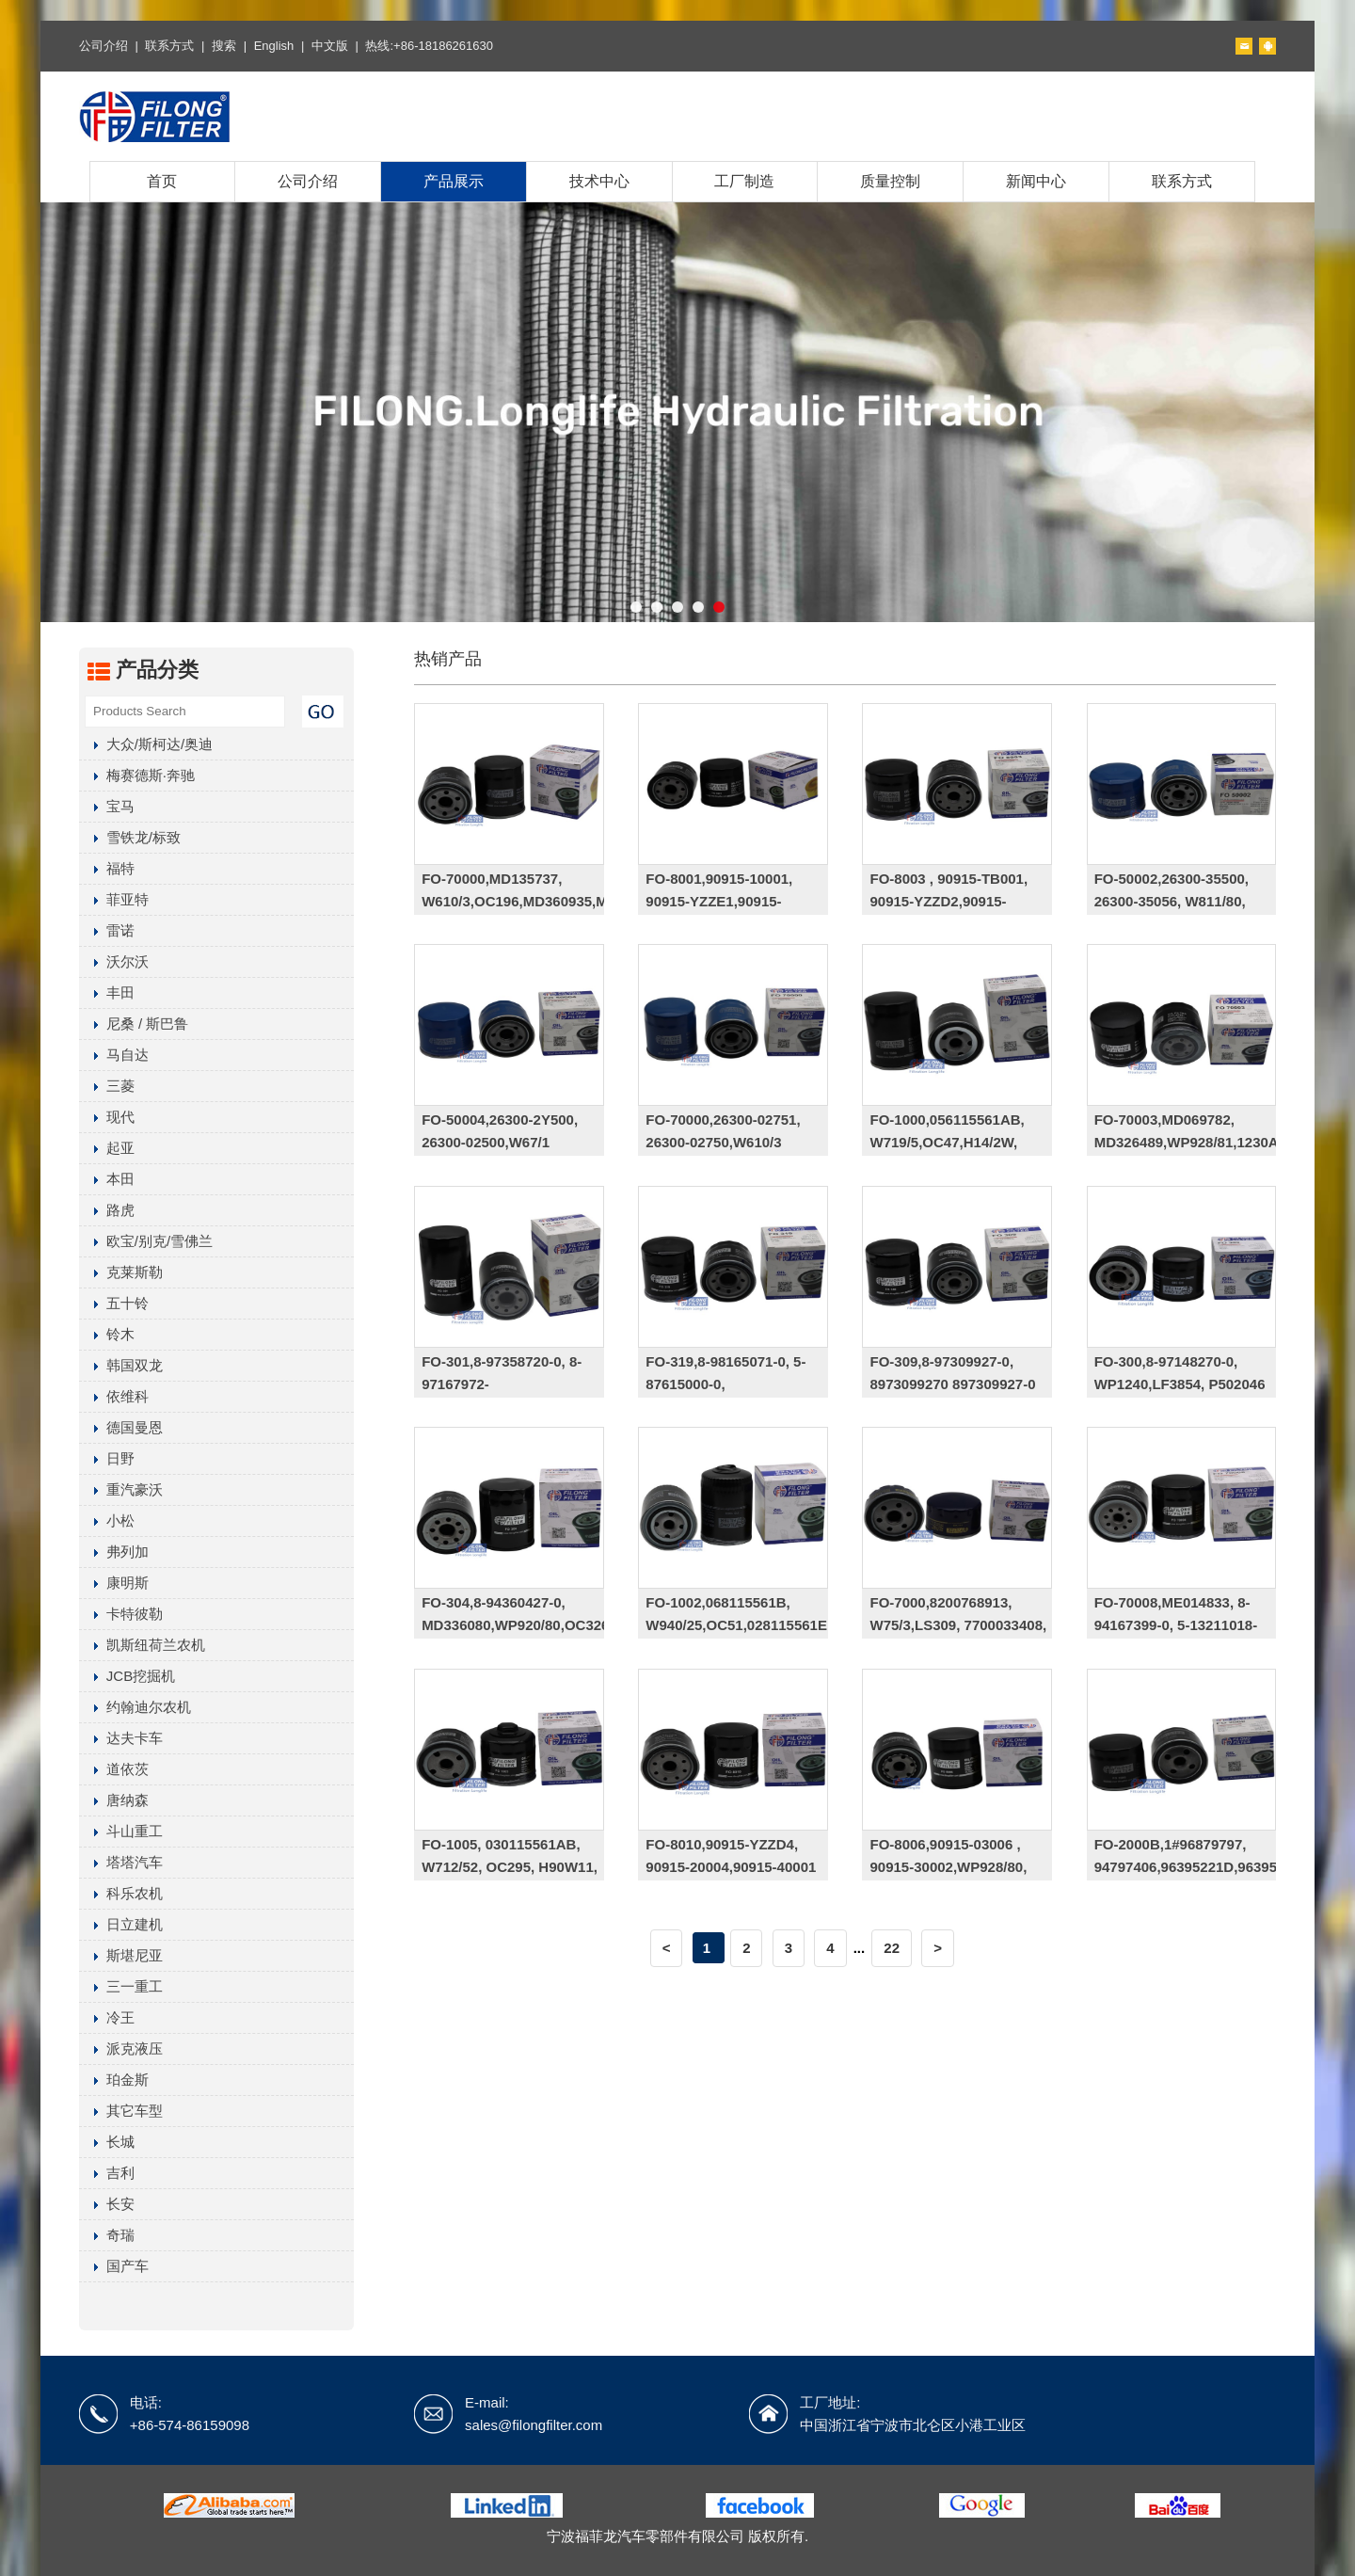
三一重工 (121, 1986)
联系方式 (169, 46)
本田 (107, 1179)
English (274, 46)
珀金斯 (114, 2080)
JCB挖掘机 (127, 1676)
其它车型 (121, 2111)
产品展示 (453, 181)
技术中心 (599, 181)
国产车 (114, 2266)
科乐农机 (121, 1893)
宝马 (107, 806)
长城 (107, 2142)
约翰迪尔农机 (135, 1707)
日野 (107, 1458)
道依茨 (114, 1769)
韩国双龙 (121, 1365)
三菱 (107, 1086)
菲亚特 (114, 899)
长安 (107, 2204)
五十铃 (114, 1303)
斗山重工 (121, 1831)
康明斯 (114, 1583)
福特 (107, 868)
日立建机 (121, 1924)
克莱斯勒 (121, 1272)
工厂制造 (744, 181)
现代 (107, 1117)
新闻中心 (1036, 181)
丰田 (107, 992)
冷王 (107, 2017)
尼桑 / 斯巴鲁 (134, 1024)
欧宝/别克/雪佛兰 (146, 1241)
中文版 (329, 46)
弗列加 (114, 1552)
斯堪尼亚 (121, 1955)
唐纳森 (114, 1800)
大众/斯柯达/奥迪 (146, 744)
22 (892, 1948)
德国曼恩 (121, 1427)
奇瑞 (107, 2235)
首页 (162, 181)
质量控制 (890, 181)
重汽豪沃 (121, 1489)
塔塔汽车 (121, 1862)
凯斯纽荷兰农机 (142, 1645)
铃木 (107, 1334)
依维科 (114, 1396)
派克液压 (121, 2048)
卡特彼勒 (121, 1614)
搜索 (224, 46)
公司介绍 (103, 46)
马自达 (114, 1055)
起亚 (107, 1148)
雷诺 (107, 930)
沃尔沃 (114, 961)
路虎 (107, 1210)
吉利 (107, 2173)
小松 (107, 1520)
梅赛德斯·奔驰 (137, 775)
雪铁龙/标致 (130, 837)
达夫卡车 (121, 1738)
